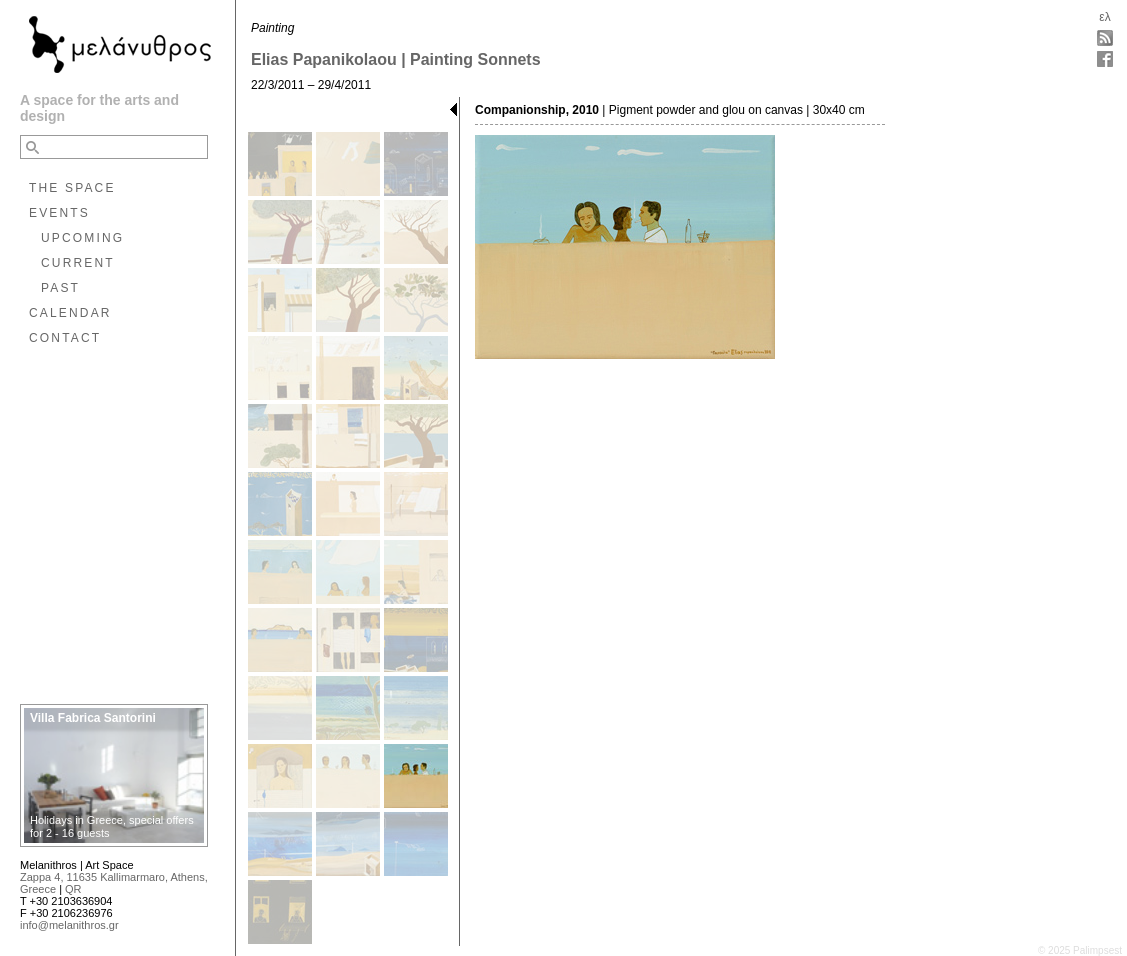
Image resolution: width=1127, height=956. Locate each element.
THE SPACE (72, 188)
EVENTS (59, 213)
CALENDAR (70, 313)
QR (73, 889)
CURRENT (78, 263)
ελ (1104, 17)
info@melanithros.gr (69, 925)
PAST (60, 288)
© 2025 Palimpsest (1080, 950)
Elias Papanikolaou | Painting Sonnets (396, 59)
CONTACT (65, 338)
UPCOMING (82, 238)
